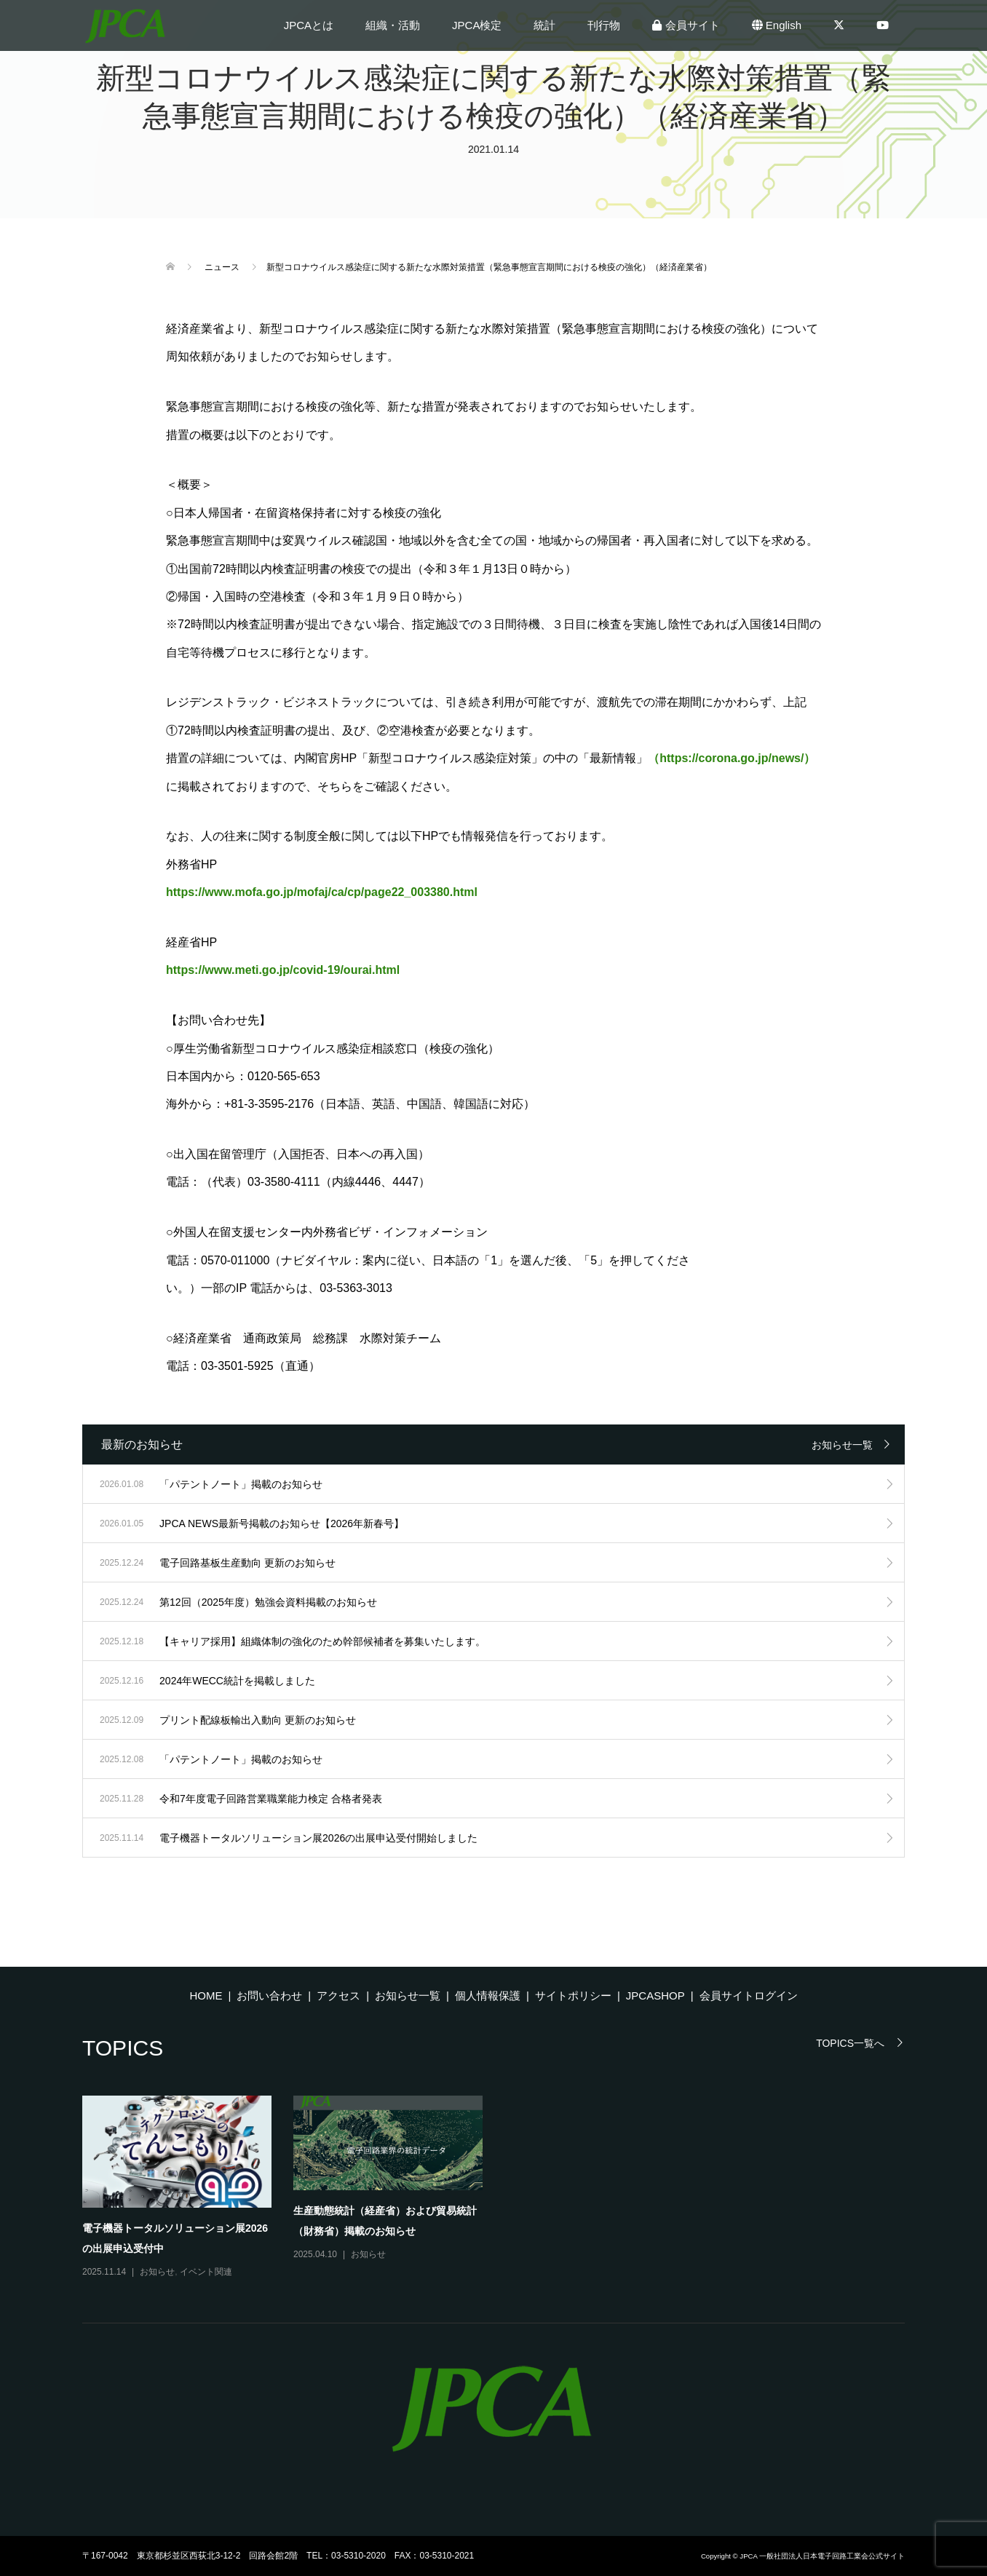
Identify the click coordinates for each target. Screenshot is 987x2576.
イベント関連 (206, 2272)
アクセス (338, 1995)
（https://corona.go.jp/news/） (731, 758)
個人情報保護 (487, 1995)
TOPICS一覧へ (850, 2042)
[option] (504, 2188)
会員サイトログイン (748, 1995)
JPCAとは (308, 25)
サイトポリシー (573, 1995)
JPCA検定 (477, 25)
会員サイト (685, 25)
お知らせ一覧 (842, 1445)
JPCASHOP (655, 1995)
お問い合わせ (269, 1995)
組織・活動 (392, 25)
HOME (205, 1995)
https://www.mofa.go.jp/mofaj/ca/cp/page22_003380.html (321, 892)
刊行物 (603, 25)
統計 (544, 25)
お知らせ (157, 2272)
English (776, 25)
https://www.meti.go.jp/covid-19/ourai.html (283, 970)
